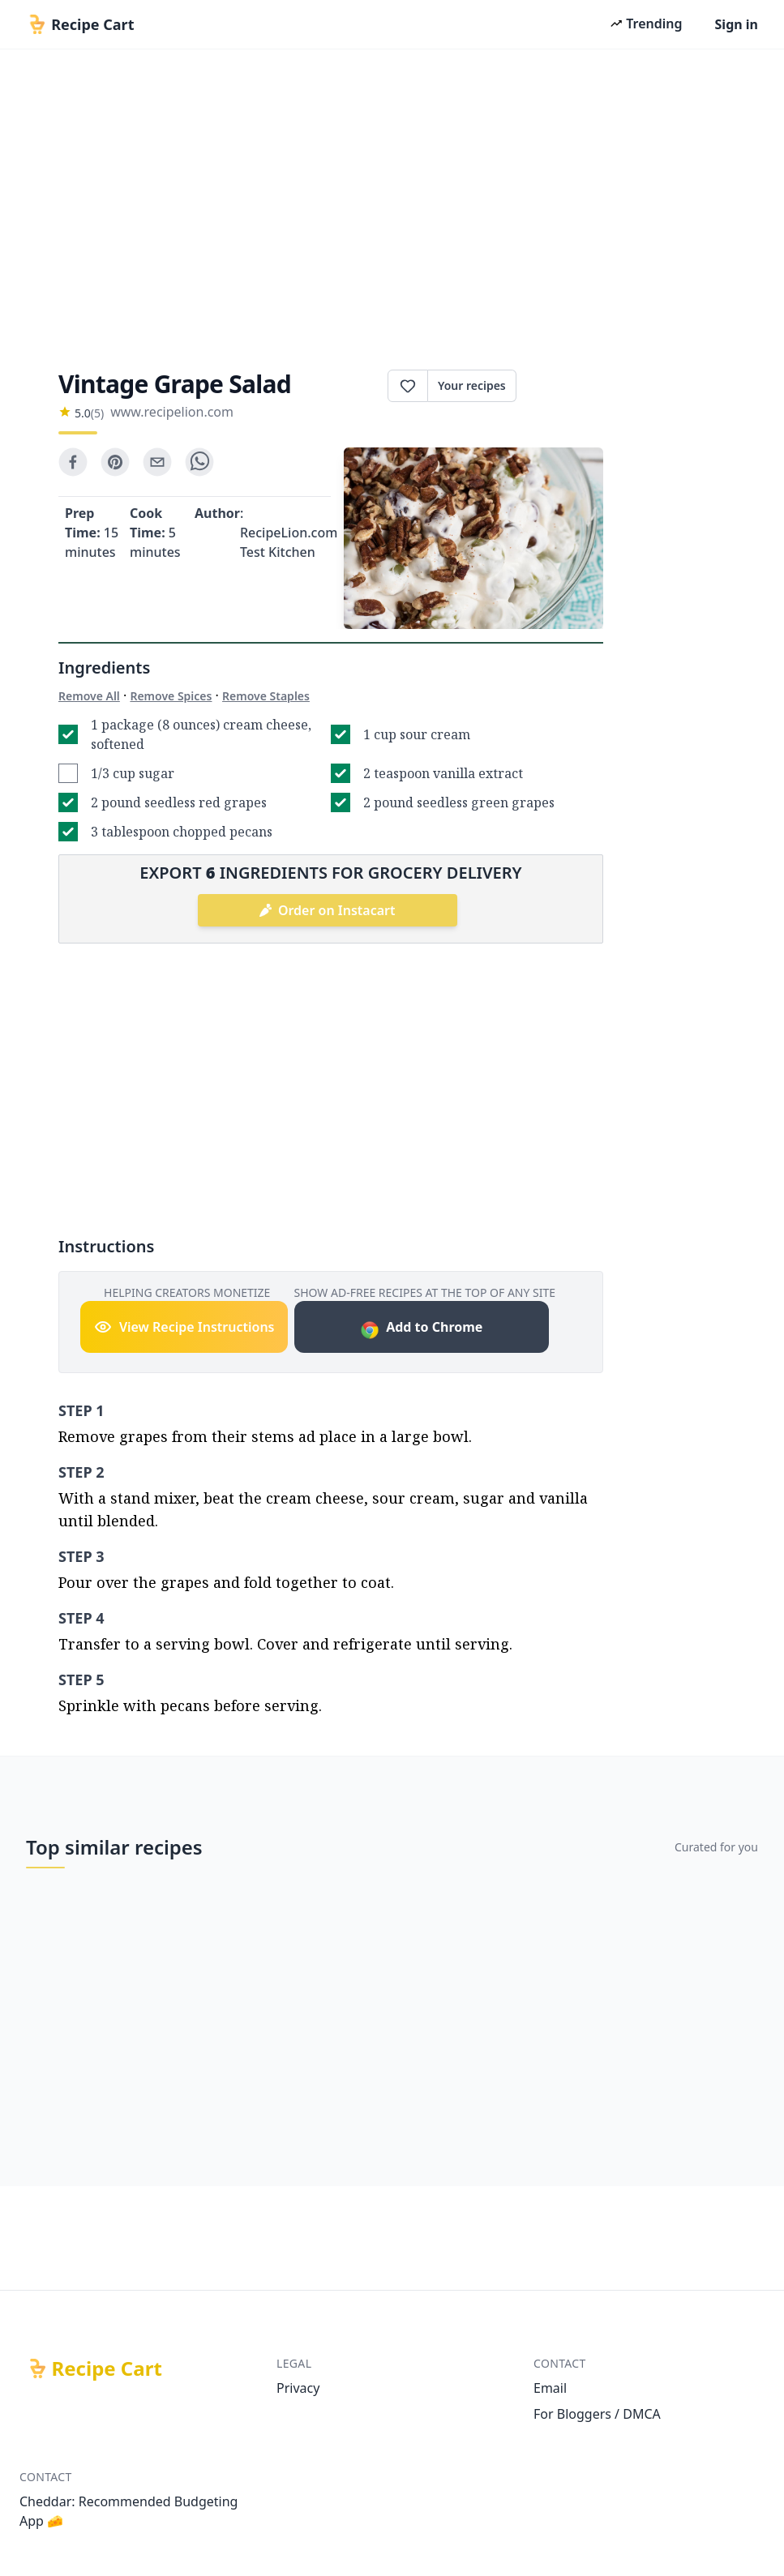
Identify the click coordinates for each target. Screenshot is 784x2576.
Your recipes (472, 385)
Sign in (736, 24)
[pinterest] (115, 462)
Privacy (297, 2388)
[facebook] (73, 462)
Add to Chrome (421, 1329)
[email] (157, 462)
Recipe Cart (107, 2368)
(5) (97, 413)
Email (550, 2388)
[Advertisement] (392, 204)
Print (560, 386)
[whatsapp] (199, 462)
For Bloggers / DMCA (597, 2414)
